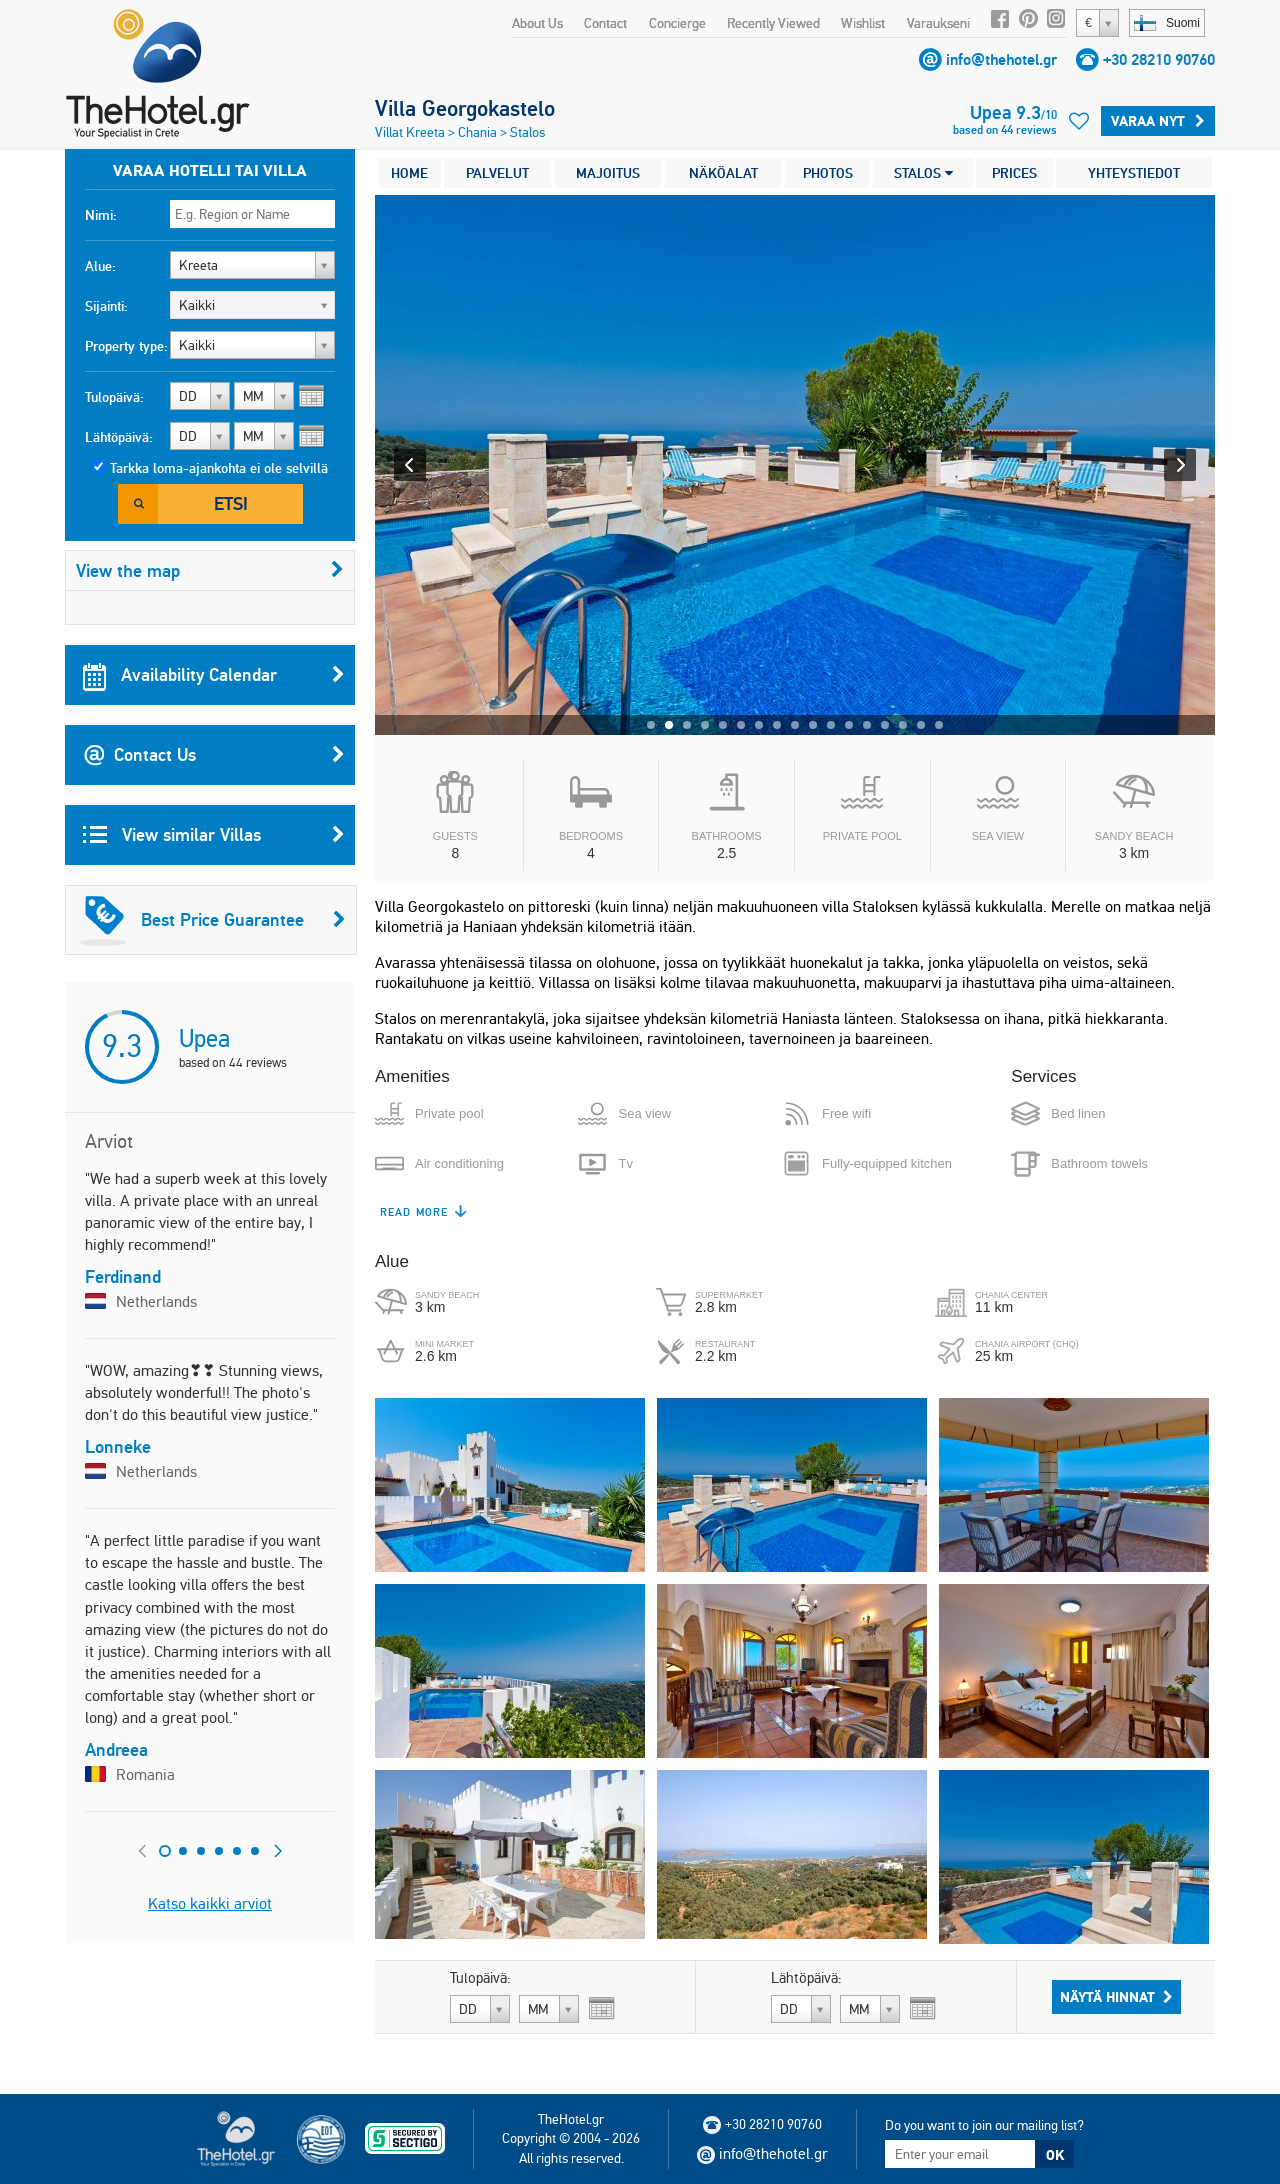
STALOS (923, 173)
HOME (409, 173)
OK (1055, 2155)
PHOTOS (828, 173)
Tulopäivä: (114, 397)
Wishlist (863, 23)
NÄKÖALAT (723, 173)
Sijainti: (106, 306)
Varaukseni (938, 23)
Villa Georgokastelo (465, 108)
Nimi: (101, 215)
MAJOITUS (608, 173)
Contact (605, 23)
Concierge (677, 23)
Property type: (126, 346)
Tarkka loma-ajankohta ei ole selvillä (219, 468)
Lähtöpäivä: (119, 437)
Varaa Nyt (1158, 121)
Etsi (231, 503)
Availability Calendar (214, 675)
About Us (537, 23)
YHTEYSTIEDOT (1134, 173)
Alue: (100, 266)
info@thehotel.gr (1001, 59)
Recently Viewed (773, 23)
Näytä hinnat (1116, 1997)
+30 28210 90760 (1159, 59)
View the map (210, 570)
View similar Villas (214, 835)
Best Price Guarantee (213, 920)
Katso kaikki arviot (210, 1903)
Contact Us (214, 755)
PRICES (1014, 173)
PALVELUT (497, 173)
